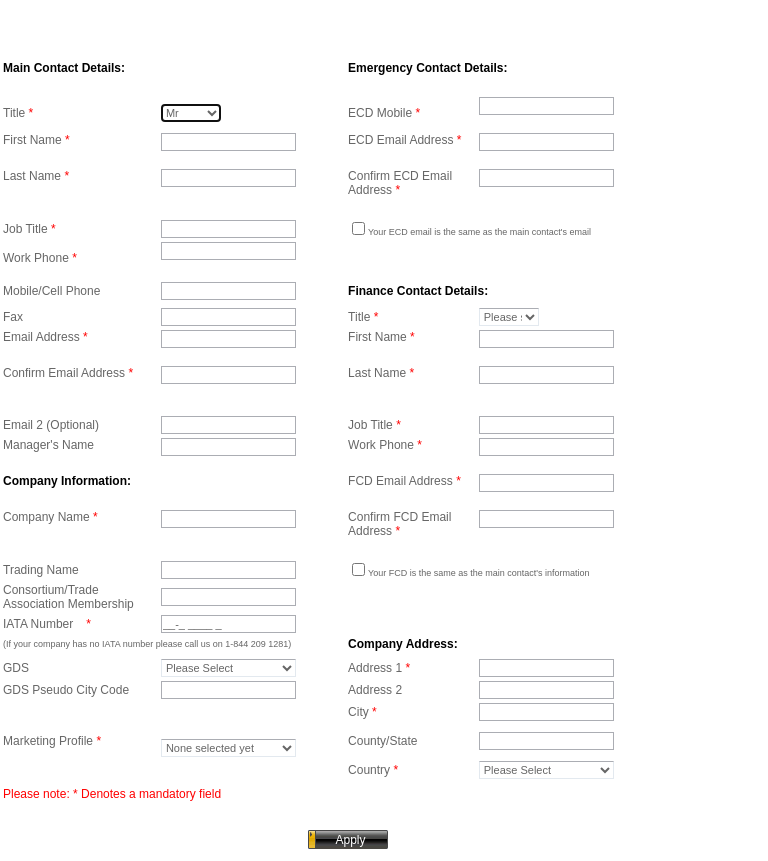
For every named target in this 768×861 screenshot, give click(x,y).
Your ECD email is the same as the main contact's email (479, 232)
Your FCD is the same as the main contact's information (478, 573)
